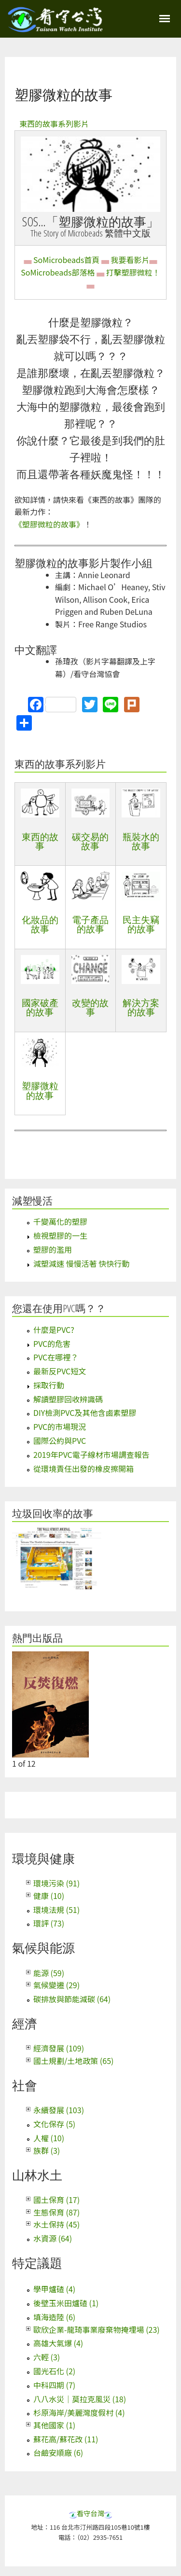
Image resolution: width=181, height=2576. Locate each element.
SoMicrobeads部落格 (58, 272)
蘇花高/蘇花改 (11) (65, 2439)
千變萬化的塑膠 (60, 1221)
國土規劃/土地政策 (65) (73, 2060)
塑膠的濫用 (52, 1249)
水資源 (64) (52, 2238)
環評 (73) (48, 1923)
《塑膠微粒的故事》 (49, 524)
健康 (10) (48, 1895)
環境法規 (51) (56, 1909)
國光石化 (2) (54, 2371)
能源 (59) (48, 1973)
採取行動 (48, 1385)
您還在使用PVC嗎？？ (59, 1308)
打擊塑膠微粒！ (133, 272)
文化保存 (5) (54, 2124)
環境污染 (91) (56, 1883)
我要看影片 (130, 259)
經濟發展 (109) (58, 2048)
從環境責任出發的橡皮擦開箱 (83, 1468)
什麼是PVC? (53, 1329)
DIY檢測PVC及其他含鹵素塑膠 (85, 1412)
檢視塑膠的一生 (60, 1235)
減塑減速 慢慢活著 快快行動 (81, 1263)
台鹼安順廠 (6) (58, 2452)
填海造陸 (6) (54, 2317)
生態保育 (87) (56, 2212)
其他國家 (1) (54, 2425)
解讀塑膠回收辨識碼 (68, 1399)
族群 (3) (46, 2150)
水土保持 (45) (56, 2224)
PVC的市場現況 (59, 1426)
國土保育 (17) (56, 2199)
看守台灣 (91, 2513)
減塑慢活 (32, 1200)
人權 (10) (48, 2138)
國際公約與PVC (59, 1440)
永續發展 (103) (58, 2110)
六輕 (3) (46, 2357)
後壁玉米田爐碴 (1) (65, 2303)
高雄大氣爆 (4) (58, 2343)
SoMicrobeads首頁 (66, 259)
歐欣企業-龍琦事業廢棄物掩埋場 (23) (96, 2329)
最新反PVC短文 (59, 1371)
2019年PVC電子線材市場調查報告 (91, 1454)
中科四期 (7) (54, 2385)
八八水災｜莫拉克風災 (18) (79, 2399)
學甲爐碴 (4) (54, 2289)
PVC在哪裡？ (55, 1357)
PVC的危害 (51, 1343)
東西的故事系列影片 (54, 123)
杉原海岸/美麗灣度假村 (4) (79, 2412)
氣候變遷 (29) (56, 1985)
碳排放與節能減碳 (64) (72, 1999)
